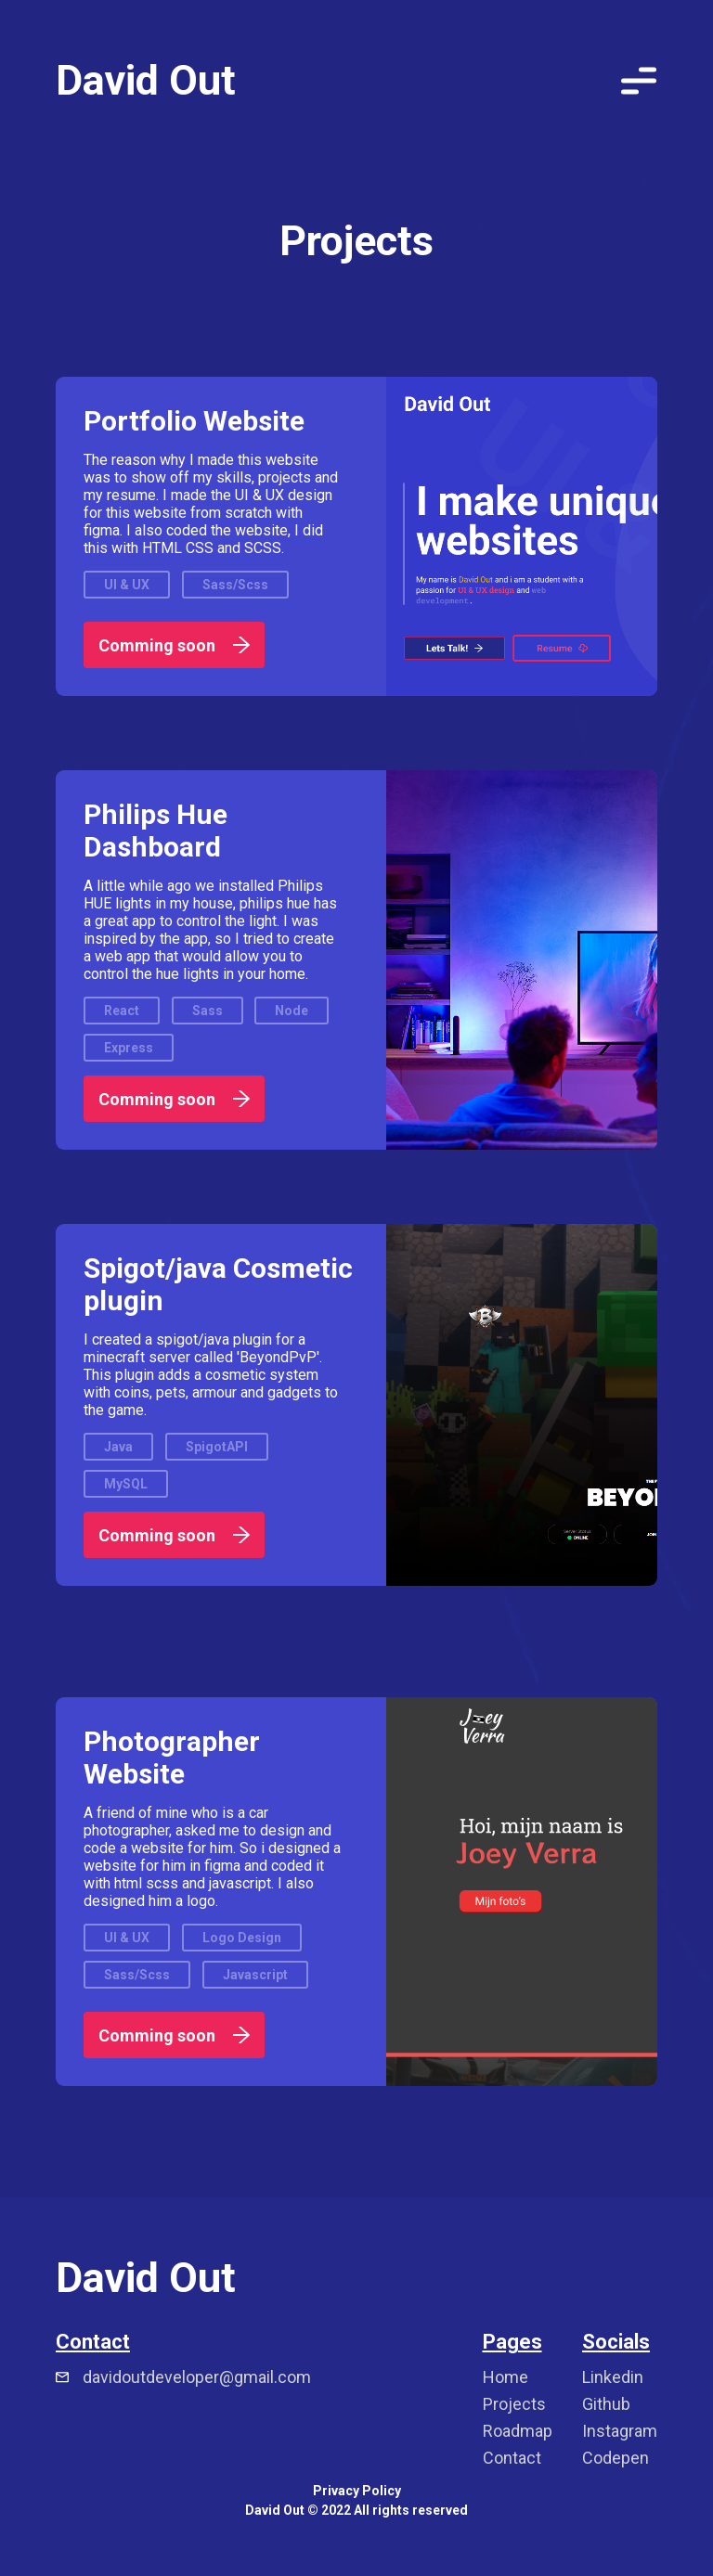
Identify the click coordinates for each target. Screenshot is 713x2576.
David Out (146, 80)
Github (606, 2404)
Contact (512, 2457)
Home (505, 2377)
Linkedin (612, 2377)
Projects (514, 2404)
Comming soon (174, 645)
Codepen (615, 2457)
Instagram (619, 2431)
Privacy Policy (357, 2490)
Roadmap (517, 2431)
